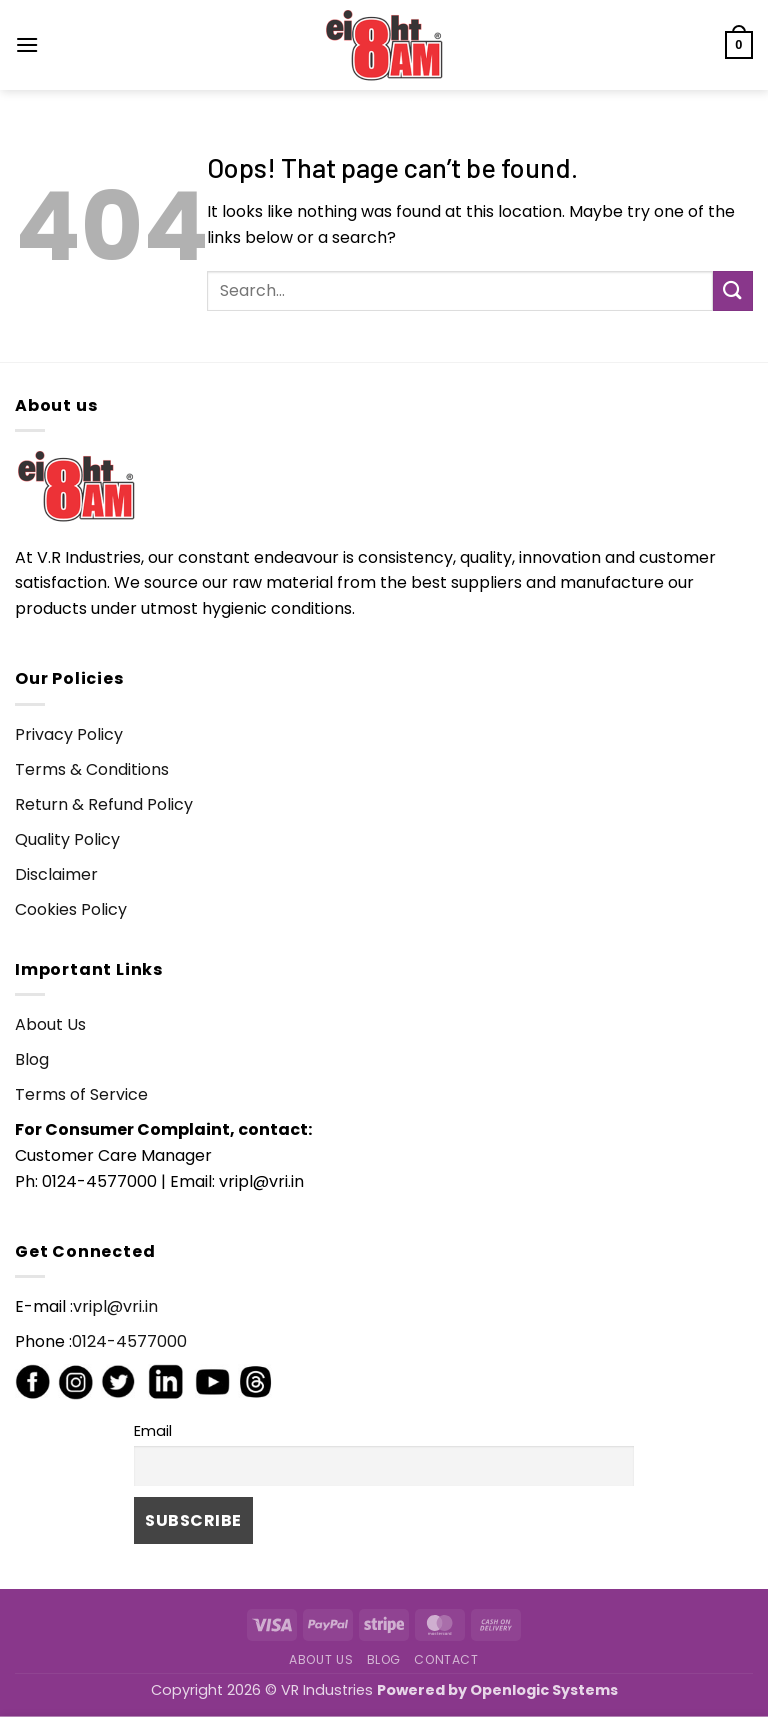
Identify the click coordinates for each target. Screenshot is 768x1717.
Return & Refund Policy (104, 804)
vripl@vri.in (115, 1306)
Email (153, 1431)
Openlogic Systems (544, 1690)
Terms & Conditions (92, 769)
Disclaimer (56, 874)
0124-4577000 (129, 1341)
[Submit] (733, 290)
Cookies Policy (71, 909)
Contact (446, 1659)
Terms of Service (81, 1094)
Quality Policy (67, 839)
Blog (32, 1059)
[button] (27, 44)
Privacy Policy (69, 734)
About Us (50, 1024)
